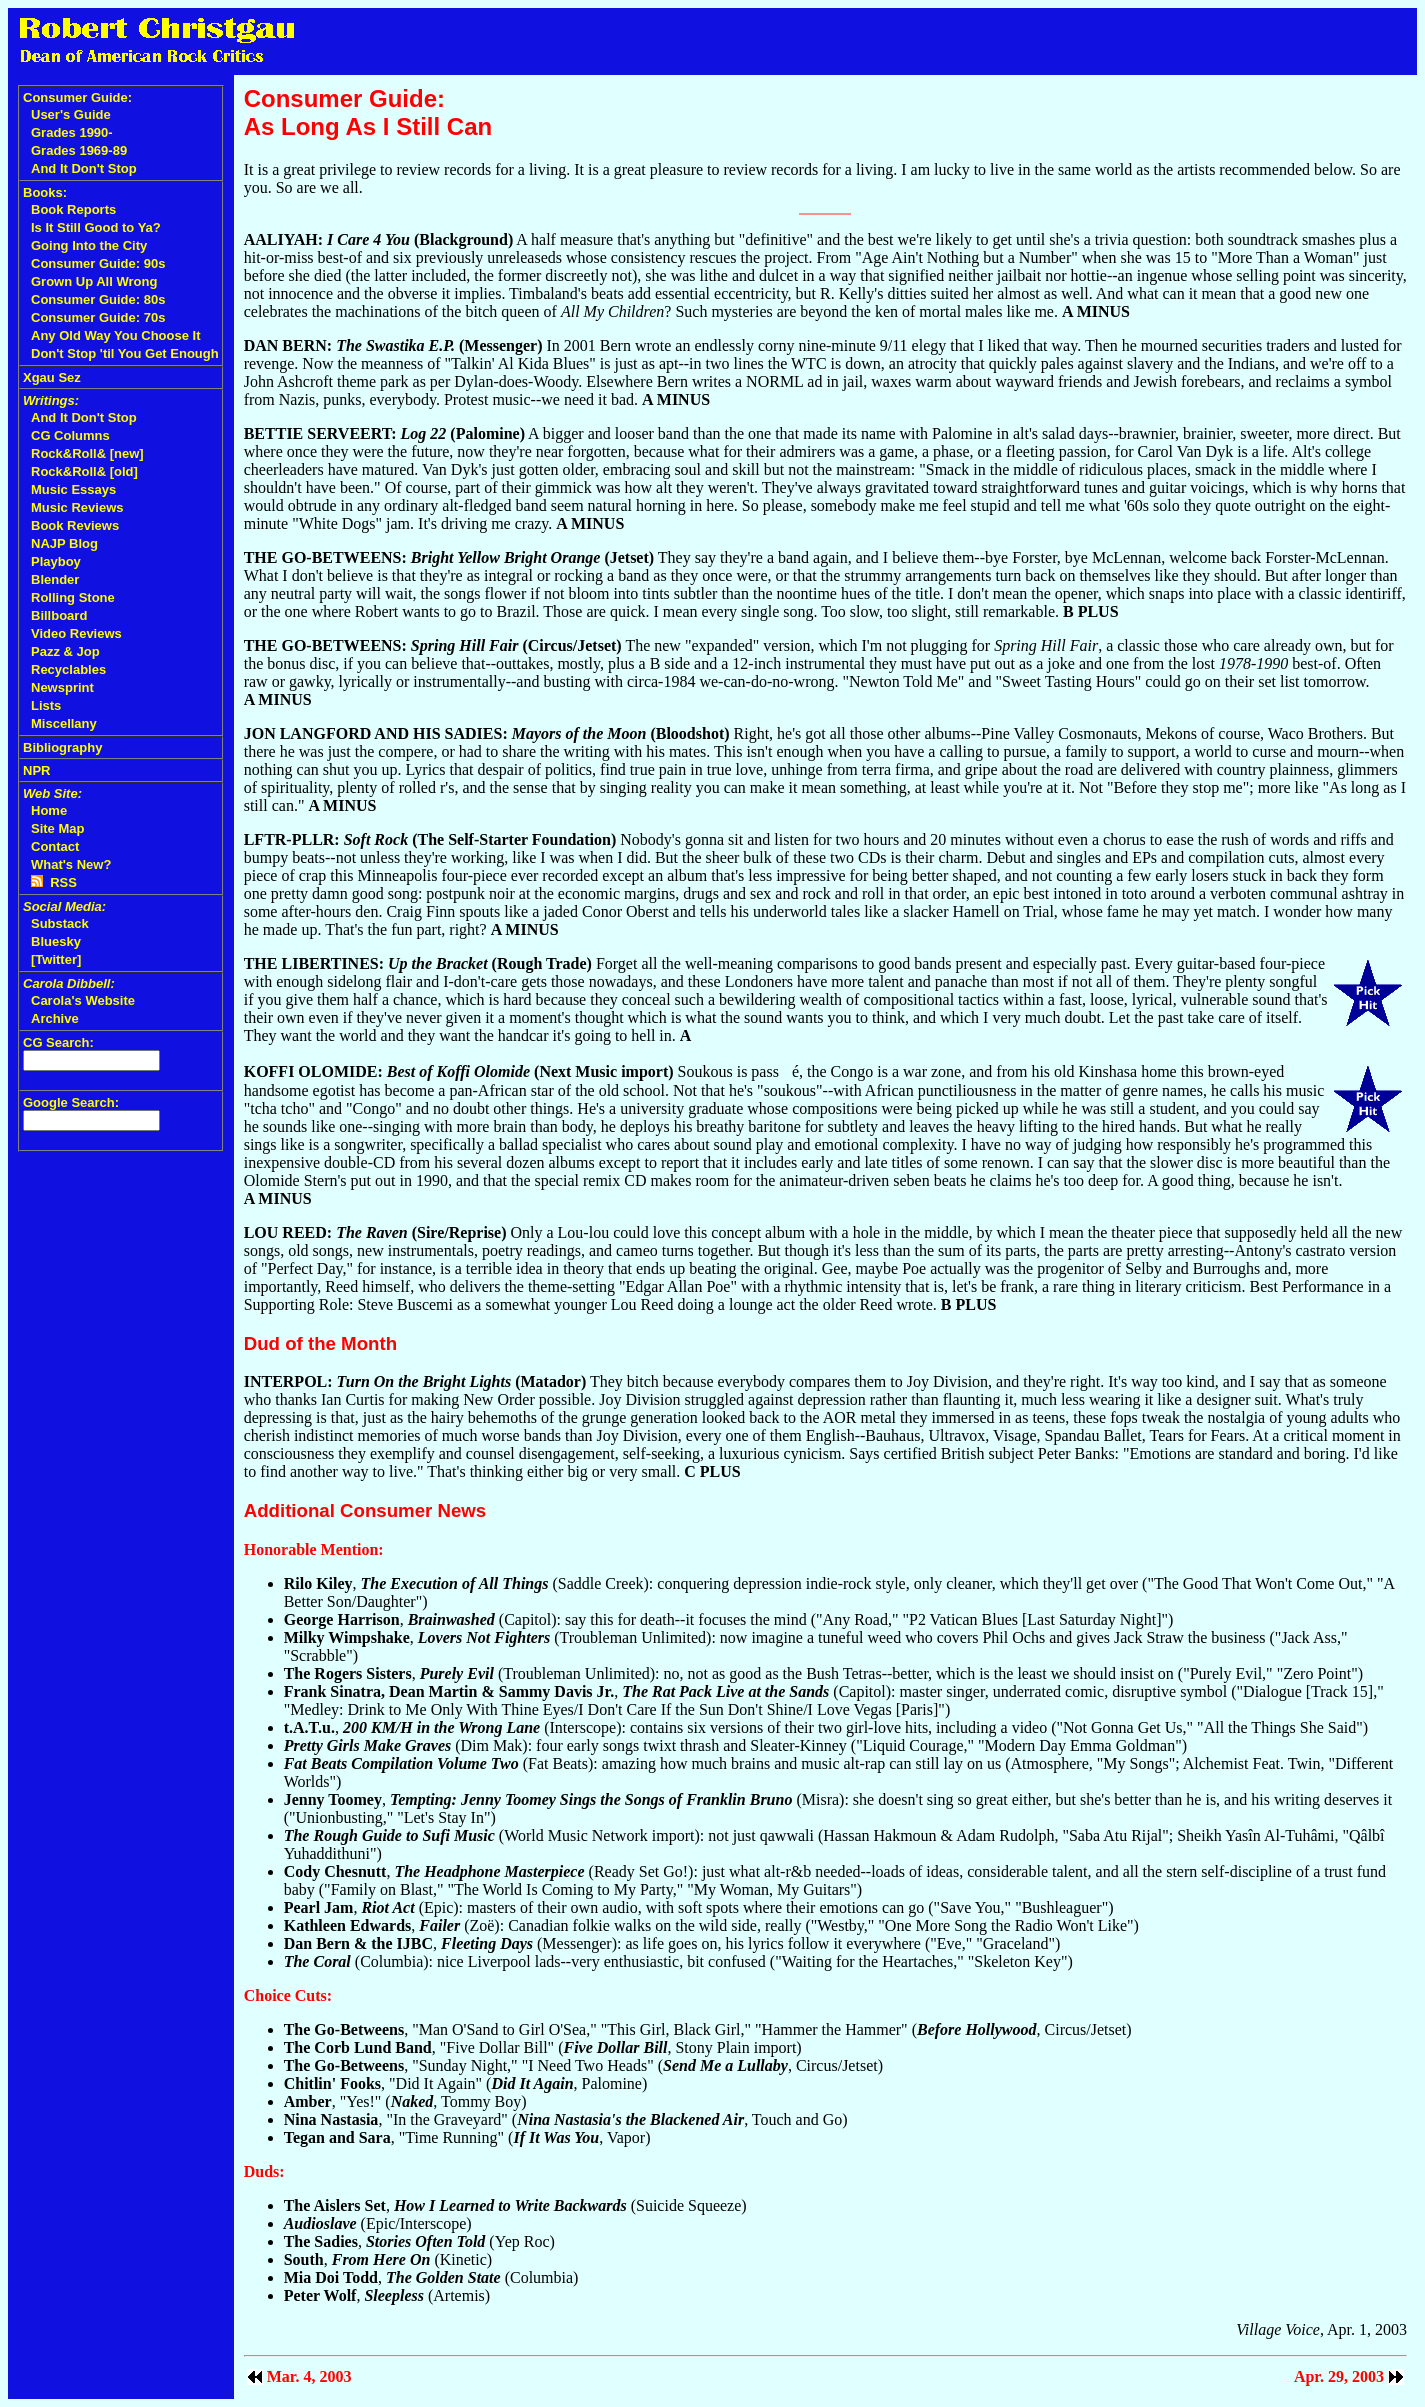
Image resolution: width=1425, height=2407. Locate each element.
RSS (54, 882)
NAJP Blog (64, 543)
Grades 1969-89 (79, 150)
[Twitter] (56, 959)
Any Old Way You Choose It (116, 335)
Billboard (59, 615)
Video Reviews (76, 633)
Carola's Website (83, 1000)
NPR (36, 770)
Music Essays (73, 489)
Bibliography (62, 747)
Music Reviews (77, 507)
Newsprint (62, 687)
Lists (46, 705)
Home (49, 810)
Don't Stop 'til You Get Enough (125, 353)
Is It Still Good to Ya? (96, 227)
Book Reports (73, 209)
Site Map (57, 828)
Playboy (56, 561)
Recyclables (68, 669)
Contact (55, 846)
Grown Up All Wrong (94, 281)
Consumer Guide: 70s (98, 317)
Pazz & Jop (65, 651)
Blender (55, 579)
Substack (60, 923)
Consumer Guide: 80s (98, 299)
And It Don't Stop (84, 168)
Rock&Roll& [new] (87, 453)
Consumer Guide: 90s (98, 263)
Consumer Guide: (77, 97)
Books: (45, 192)
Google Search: (71, 1102)
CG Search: (58, 1042)
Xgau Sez (52, 377)
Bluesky (56, 941)
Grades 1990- (72, 132)
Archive (55, 1018)
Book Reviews (75, 525)
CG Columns (70, 435)
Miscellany (64, 723)
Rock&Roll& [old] (84, 471)
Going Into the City (89, 245)
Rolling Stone (73, 597)
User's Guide (71, 114)
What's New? (71, 864)
